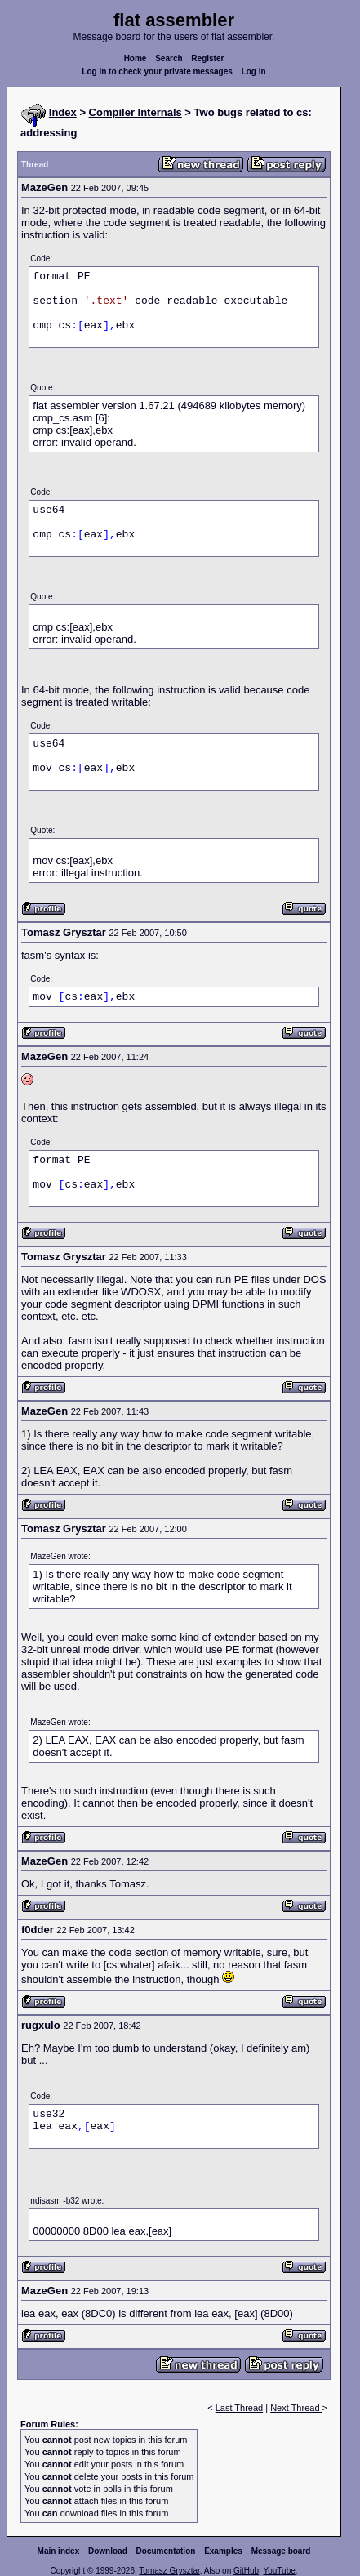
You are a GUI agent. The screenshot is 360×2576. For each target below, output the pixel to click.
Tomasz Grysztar (169, 2570)
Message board (281, 2551)
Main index (59, 2551)
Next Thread (296, 2408)
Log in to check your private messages (157, 71)
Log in (254, 71)
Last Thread (240, 2408)
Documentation (166, 2551)
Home (135, 58)
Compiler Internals (135, 112)
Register (207, 58)
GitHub (246, 2570)
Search (168, 58)
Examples (223, 2551)
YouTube (279, 2570)
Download (107, 2551)
